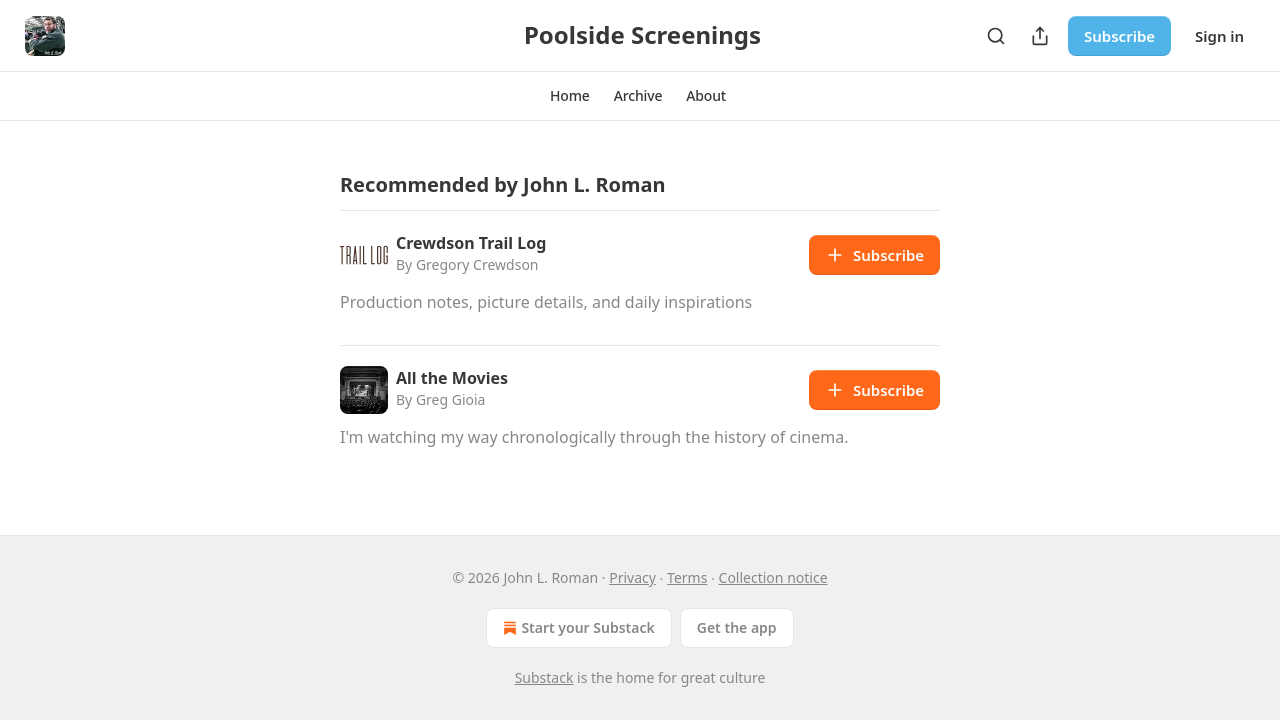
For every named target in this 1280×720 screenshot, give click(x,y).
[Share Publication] (1040, 36)
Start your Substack (576, 628)
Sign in (1219, 36)
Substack (544, 677)
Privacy (632, 577)
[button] (570, 96)
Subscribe (1119, 36)
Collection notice (773, 577)
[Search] (996, 36)
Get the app (737, 627)
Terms (687, 577)
